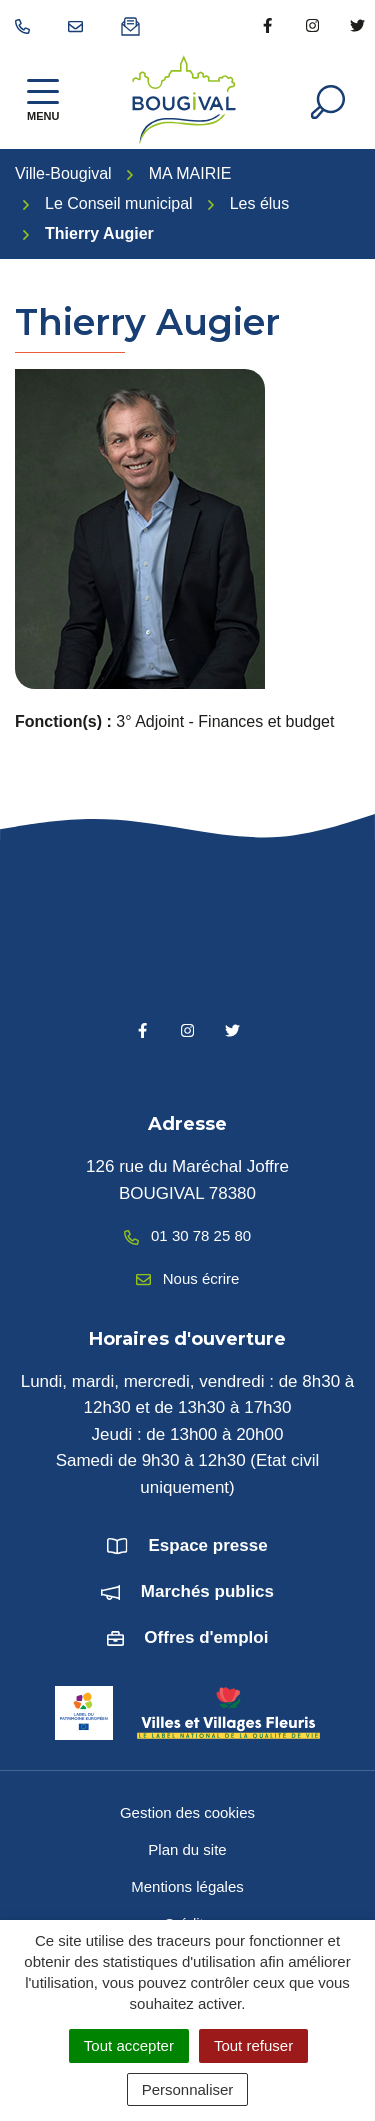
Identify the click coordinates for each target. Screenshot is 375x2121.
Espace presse (208, 1545)
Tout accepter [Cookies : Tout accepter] (129, 2045)
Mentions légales (187, 1886)
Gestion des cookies (187, 1812)
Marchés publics (207, 1591)
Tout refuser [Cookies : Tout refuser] (253, 2045)
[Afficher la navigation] (43, 99)
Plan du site (187, 1849)
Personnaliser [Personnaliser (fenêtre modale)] (188, 2089)
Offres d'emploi (206, 1637)
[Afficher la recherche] (328, 100)
